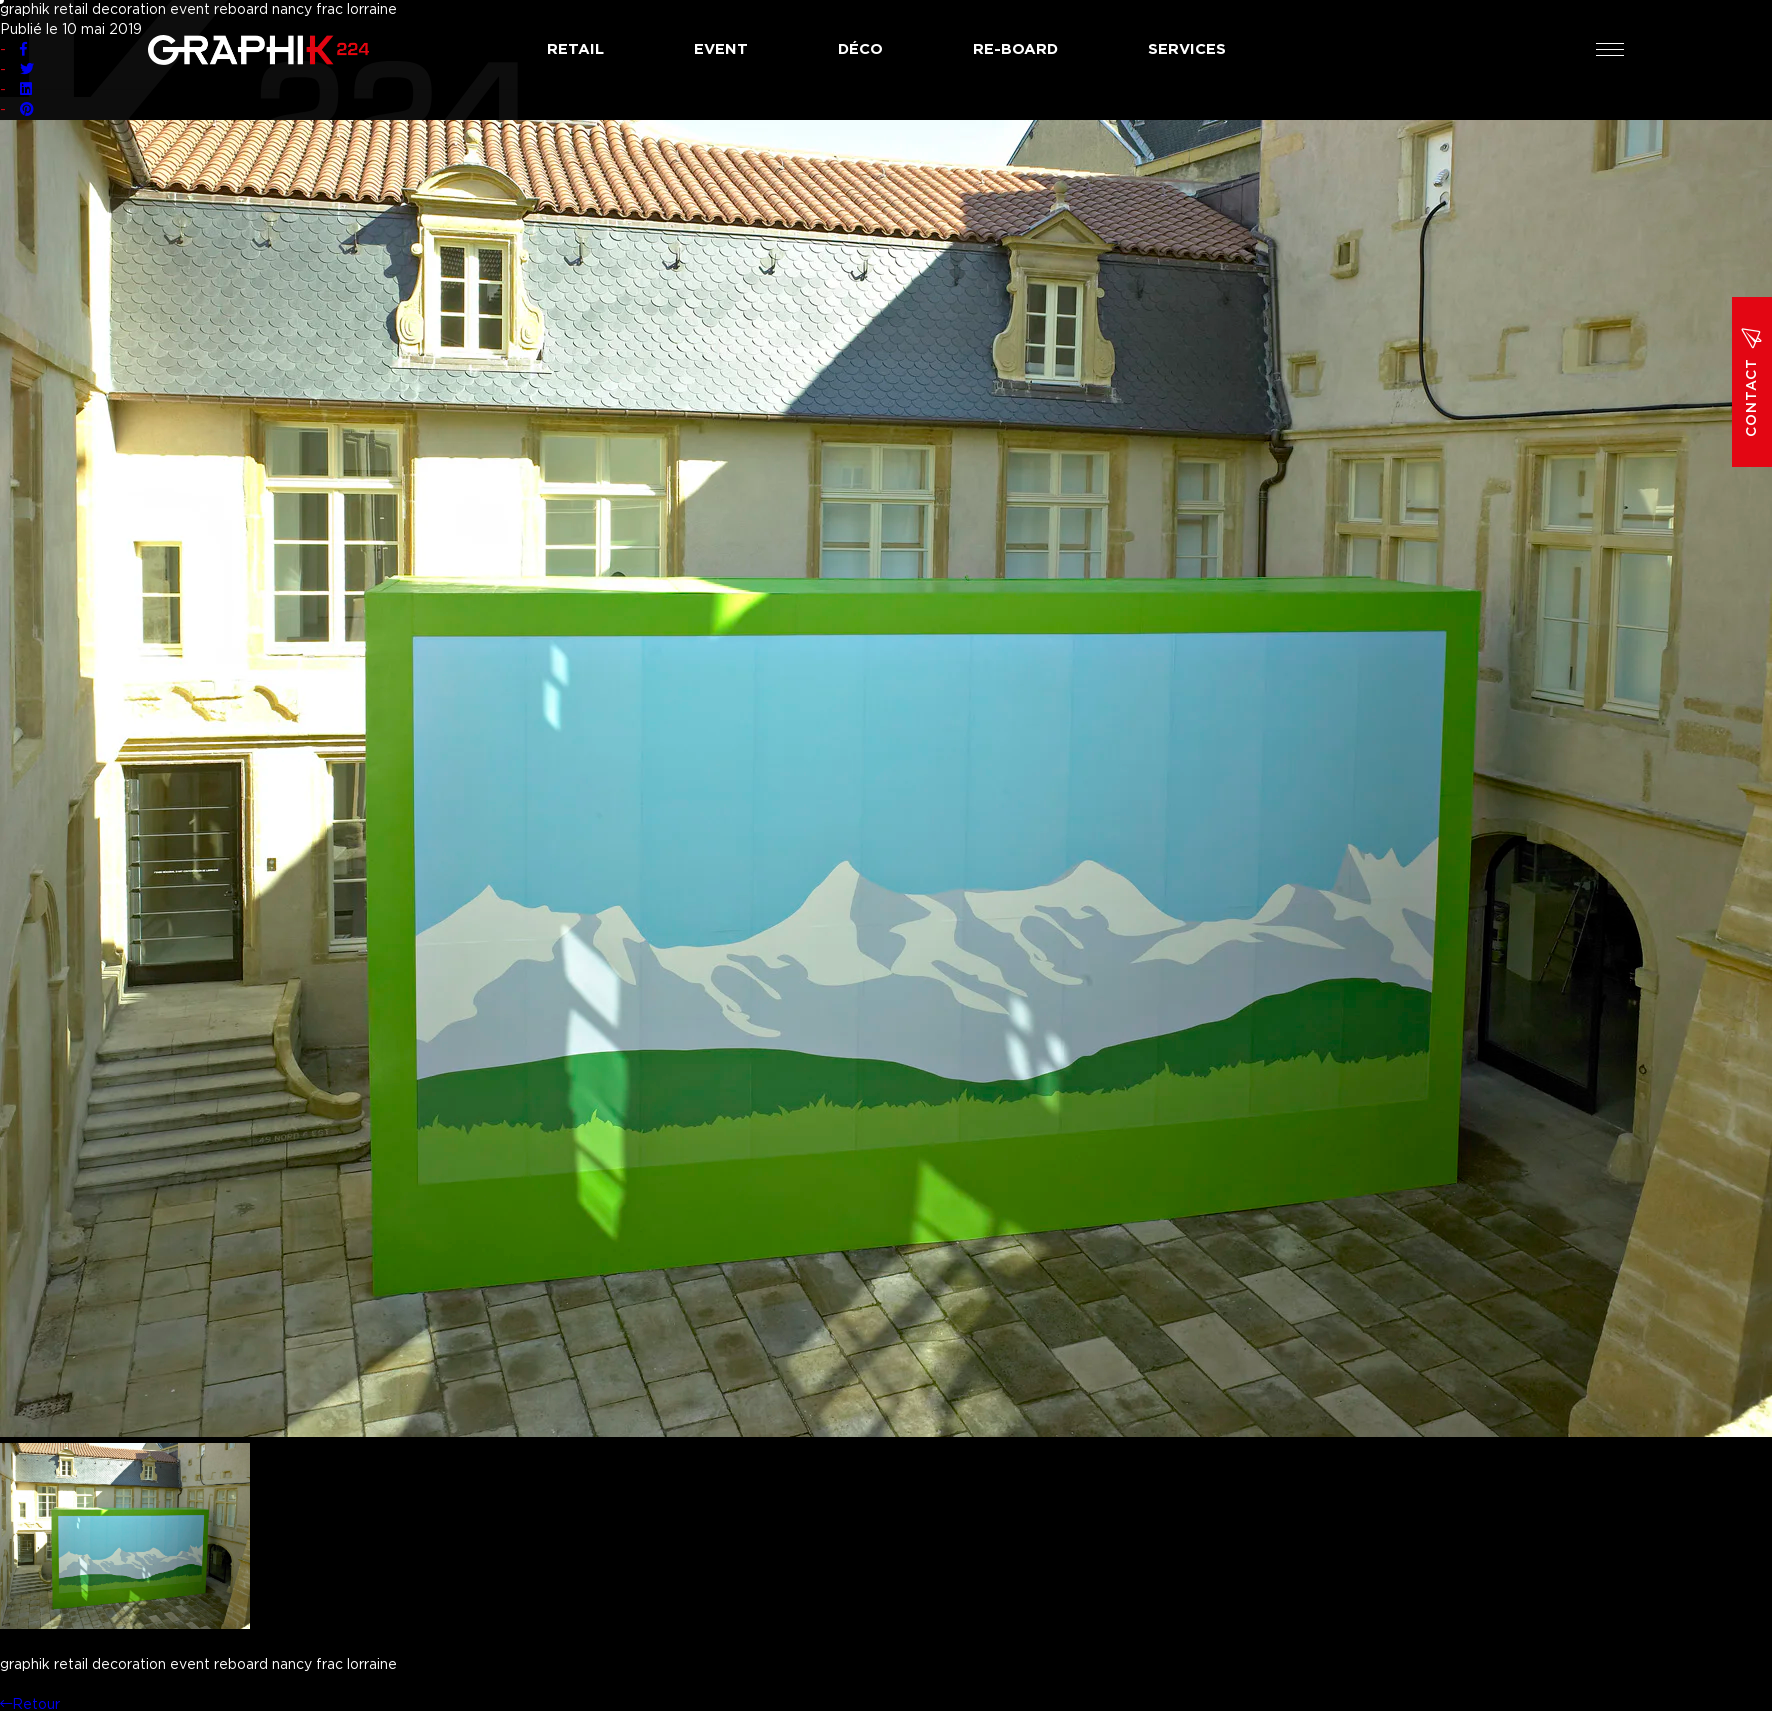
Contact (1752, 382)
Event (721, 49)
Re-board (1015, 49)
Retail (575, 49)
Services (1187, 49)
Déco (860, 49)
